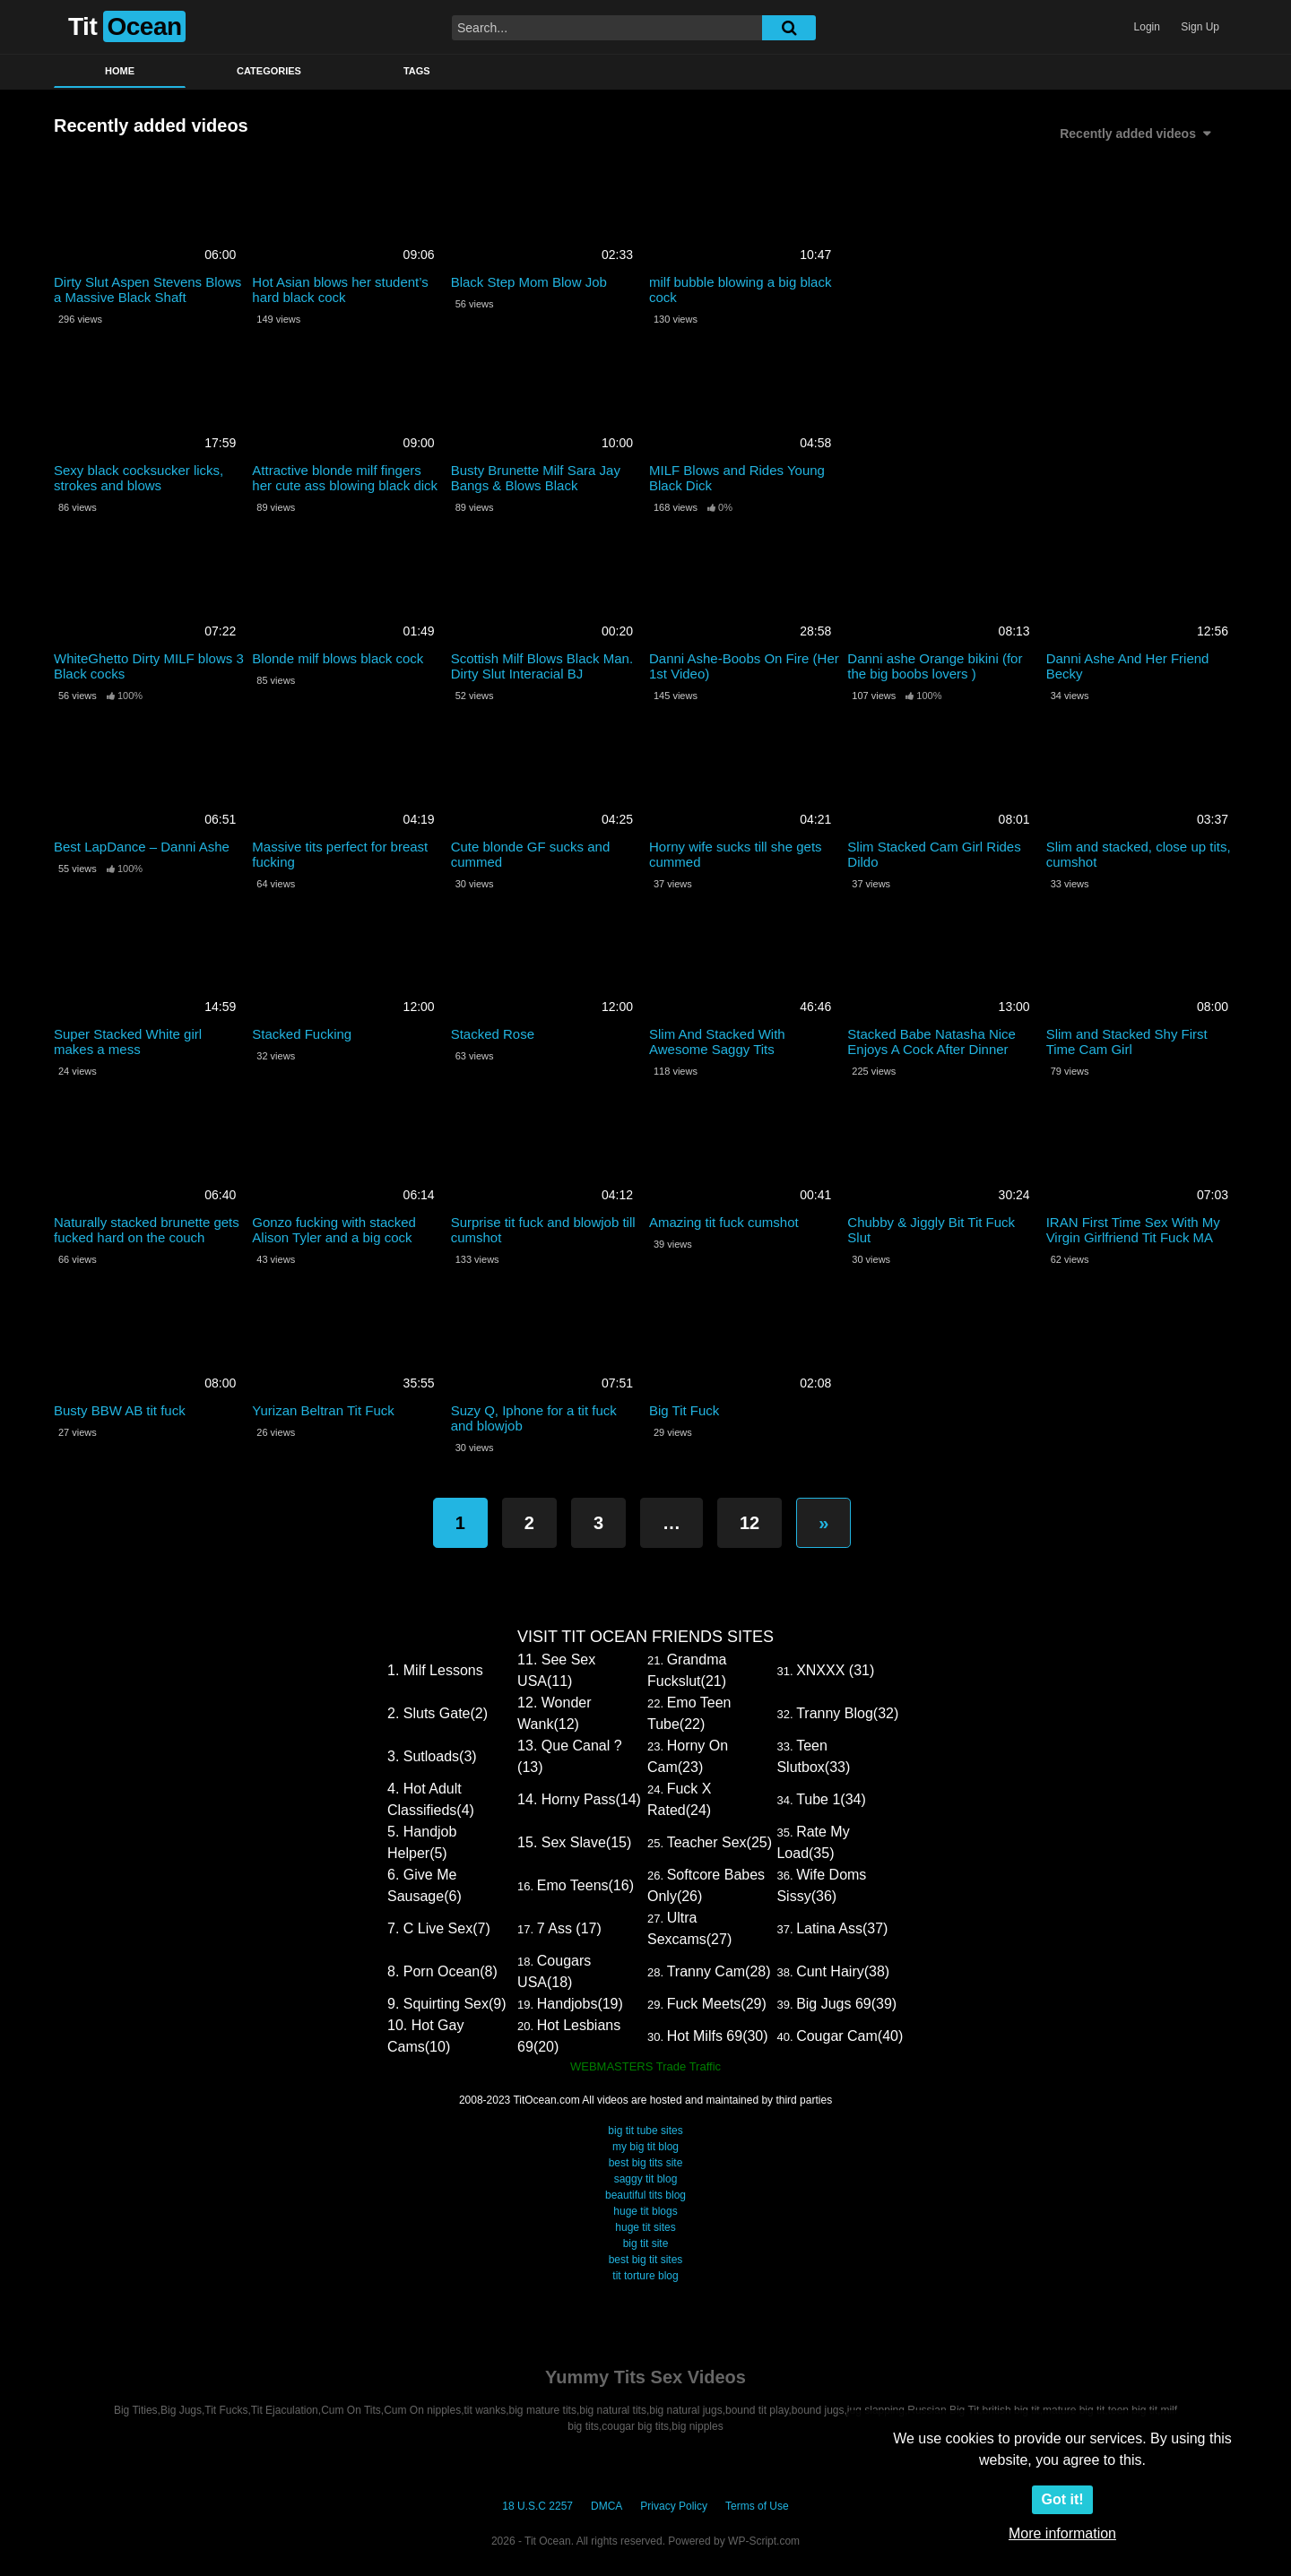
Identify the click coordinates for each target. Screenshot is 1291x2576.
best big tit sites (646, 2259)
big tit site (646, 2243)
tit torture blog (645, 2275)
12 (749, 1523)
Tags (416, 70)
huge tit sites (645, 2227)
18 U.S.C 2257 (537, 2506)
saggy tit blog (646, 2179)
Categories (269, 70)
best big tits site (646, 2163)
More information (1062, 2533)
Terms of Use (757, 2506)
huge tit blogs (645, 2211)
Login (1147, 27)
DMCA (606, 2506)
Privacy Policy (673, 2506)
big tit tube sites (645, 2130)
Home (119, 70)
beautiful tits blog (645, 2195)
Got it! (1062, 2499)
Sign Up (1200, 27)
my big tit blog (645, 2146)
